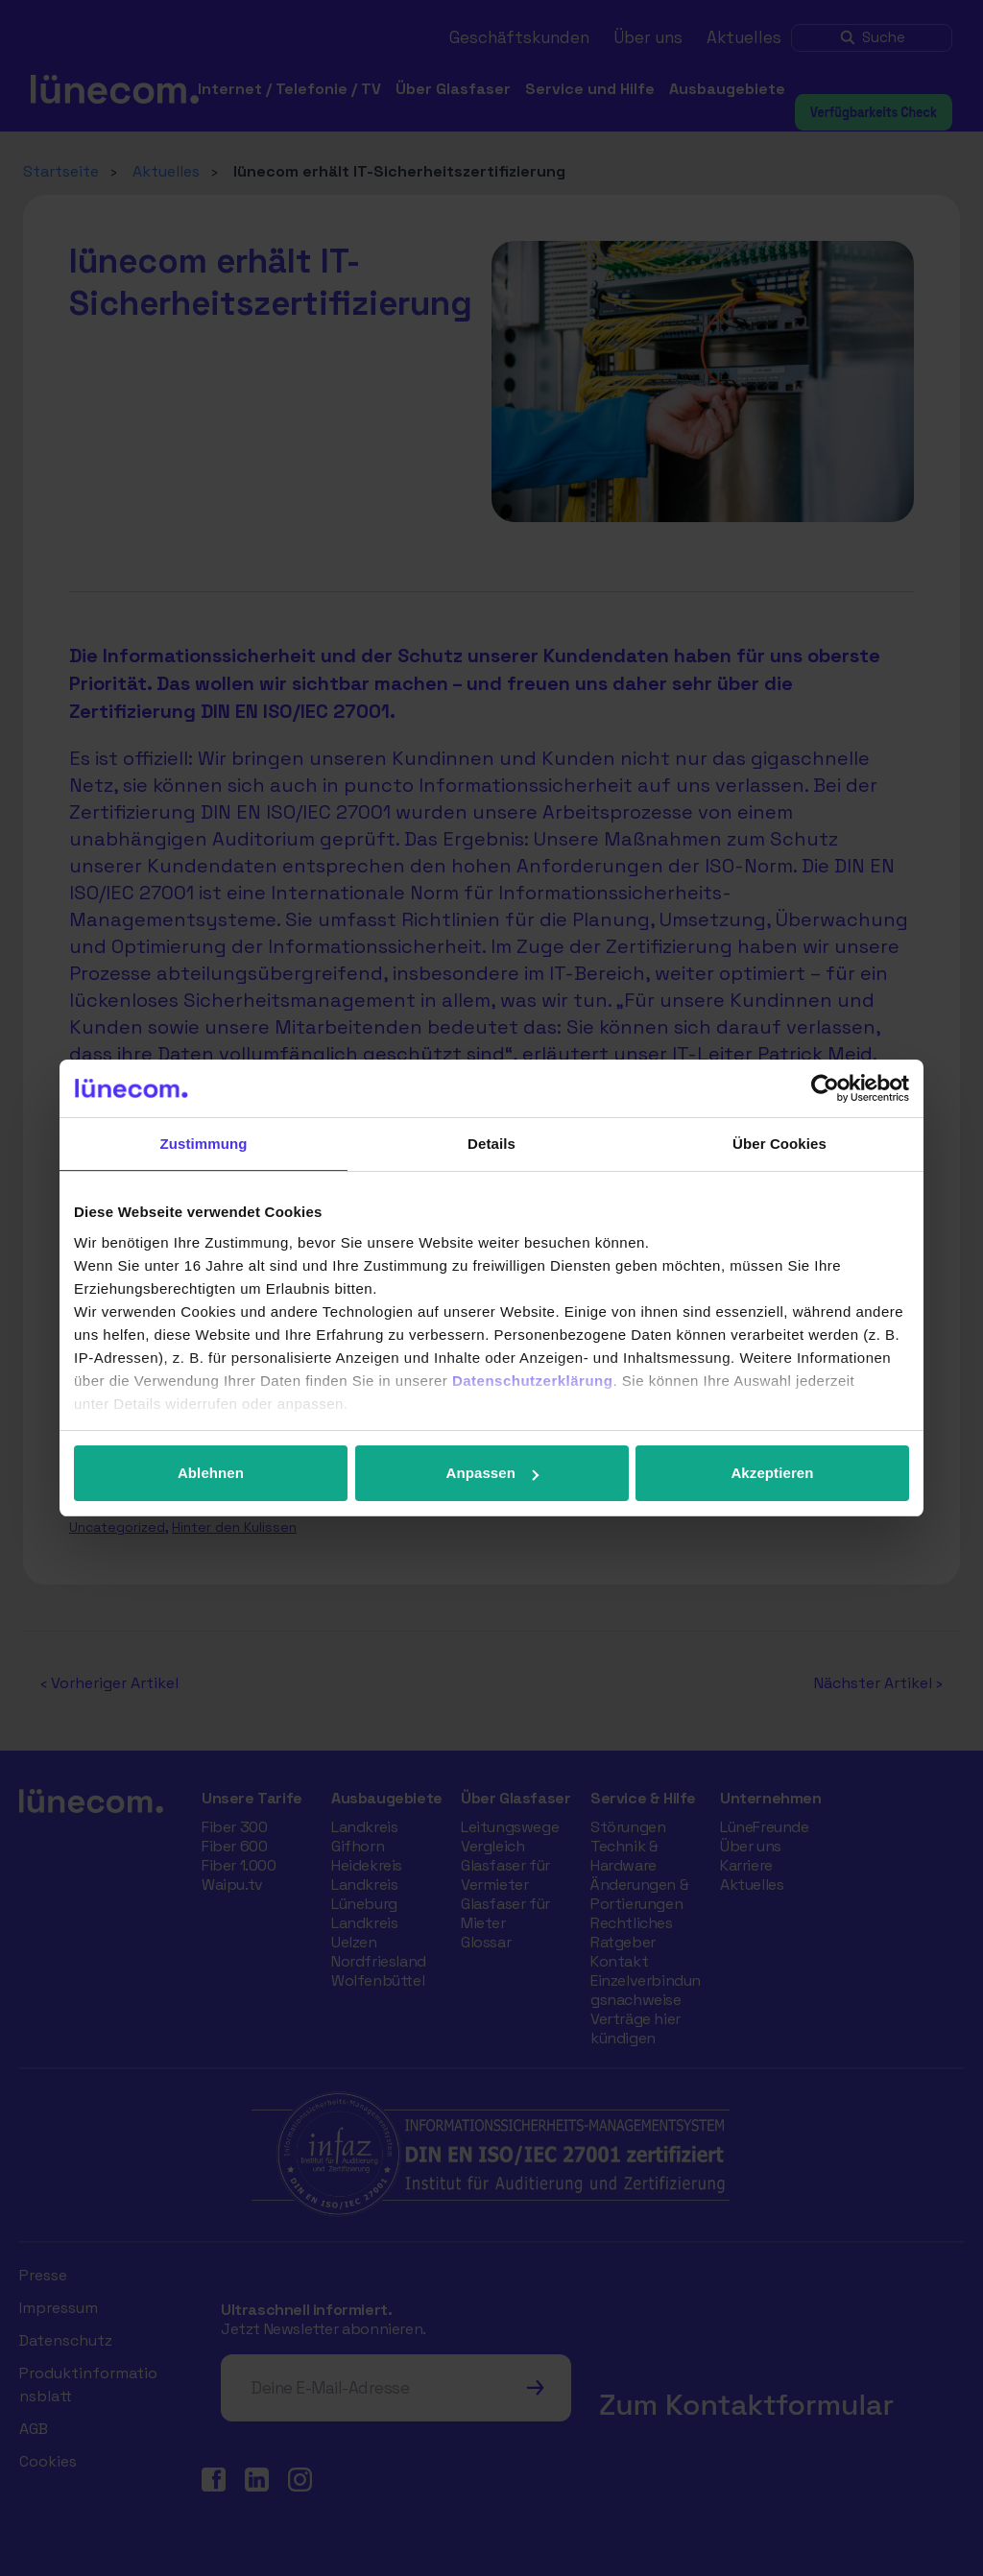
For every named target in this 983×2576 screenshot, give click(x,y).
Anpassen (492, 1473)
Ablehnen (211, 1473)
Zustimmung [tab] (204, 1143)
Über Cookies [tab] (779, 1143)
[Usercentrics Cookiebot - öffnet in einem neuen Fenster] (825, 1088)
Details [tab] (491, 1143)
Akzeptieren (772, 1473)
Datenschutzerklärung (532, 1380)
